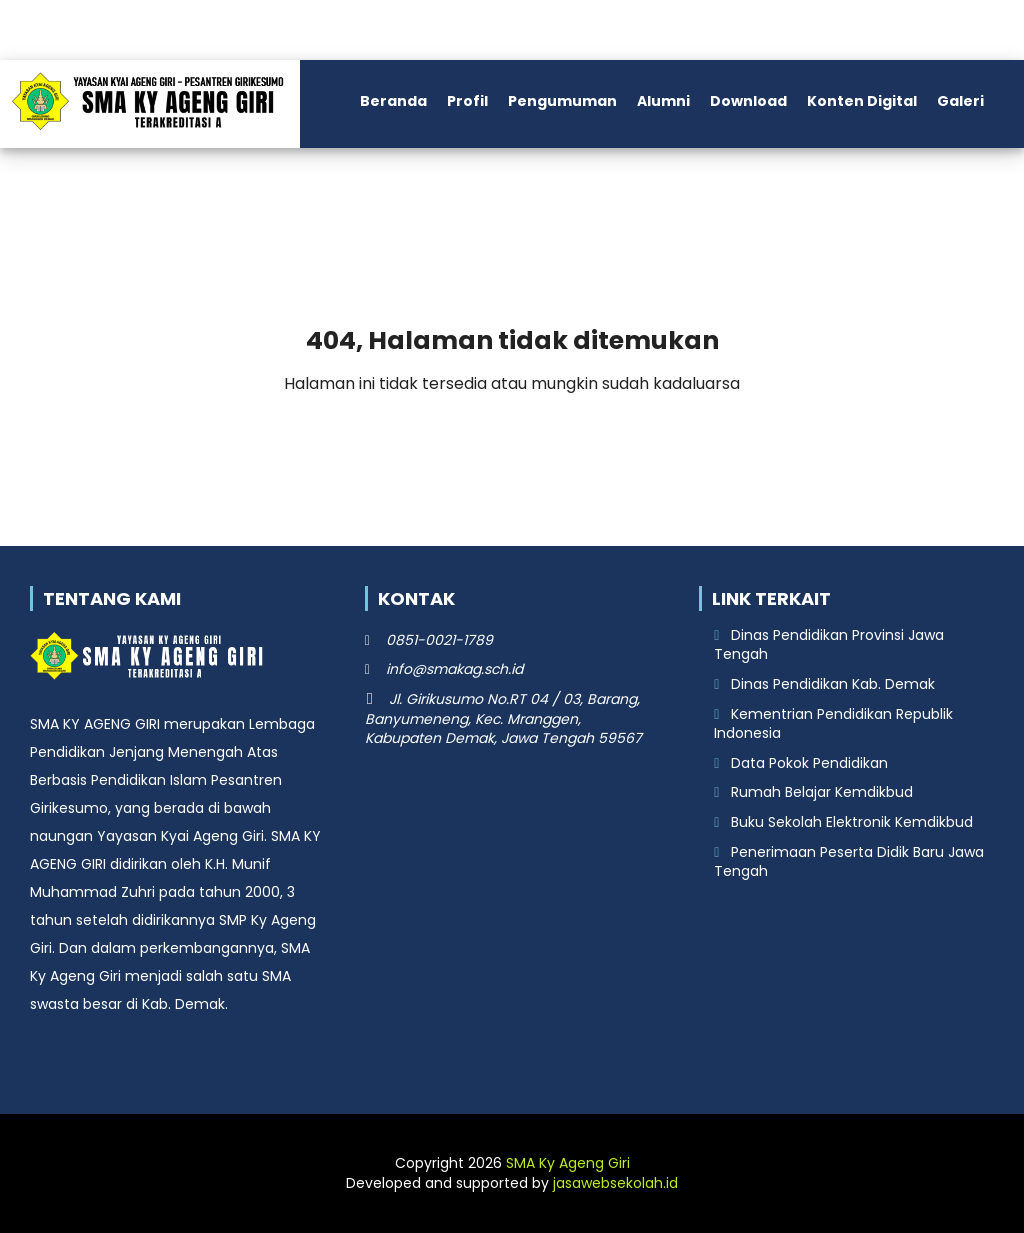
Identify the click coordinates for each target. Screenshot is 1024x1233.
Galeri (960, 101)
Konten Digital (862, 101)
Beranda (393, 101)
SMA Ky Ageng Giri (568, 1163)
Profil (467, 101)
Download (748, 101)
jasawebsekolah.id (615, 1183)
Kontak (97, 183)
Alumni (663, 101)
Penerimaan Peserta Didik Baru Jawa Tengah (849, 862)
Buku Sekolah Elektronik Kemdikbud (852, 822)
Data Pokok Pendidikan (809, 763)
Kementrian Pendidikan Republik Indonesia (833, 724)
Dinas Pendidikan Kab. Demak (833, 684)
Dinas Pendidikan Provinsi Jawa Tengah (829, 645)
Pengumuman (562, 101)
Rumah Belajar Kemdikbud (822, 792)
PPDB (29, 183)
